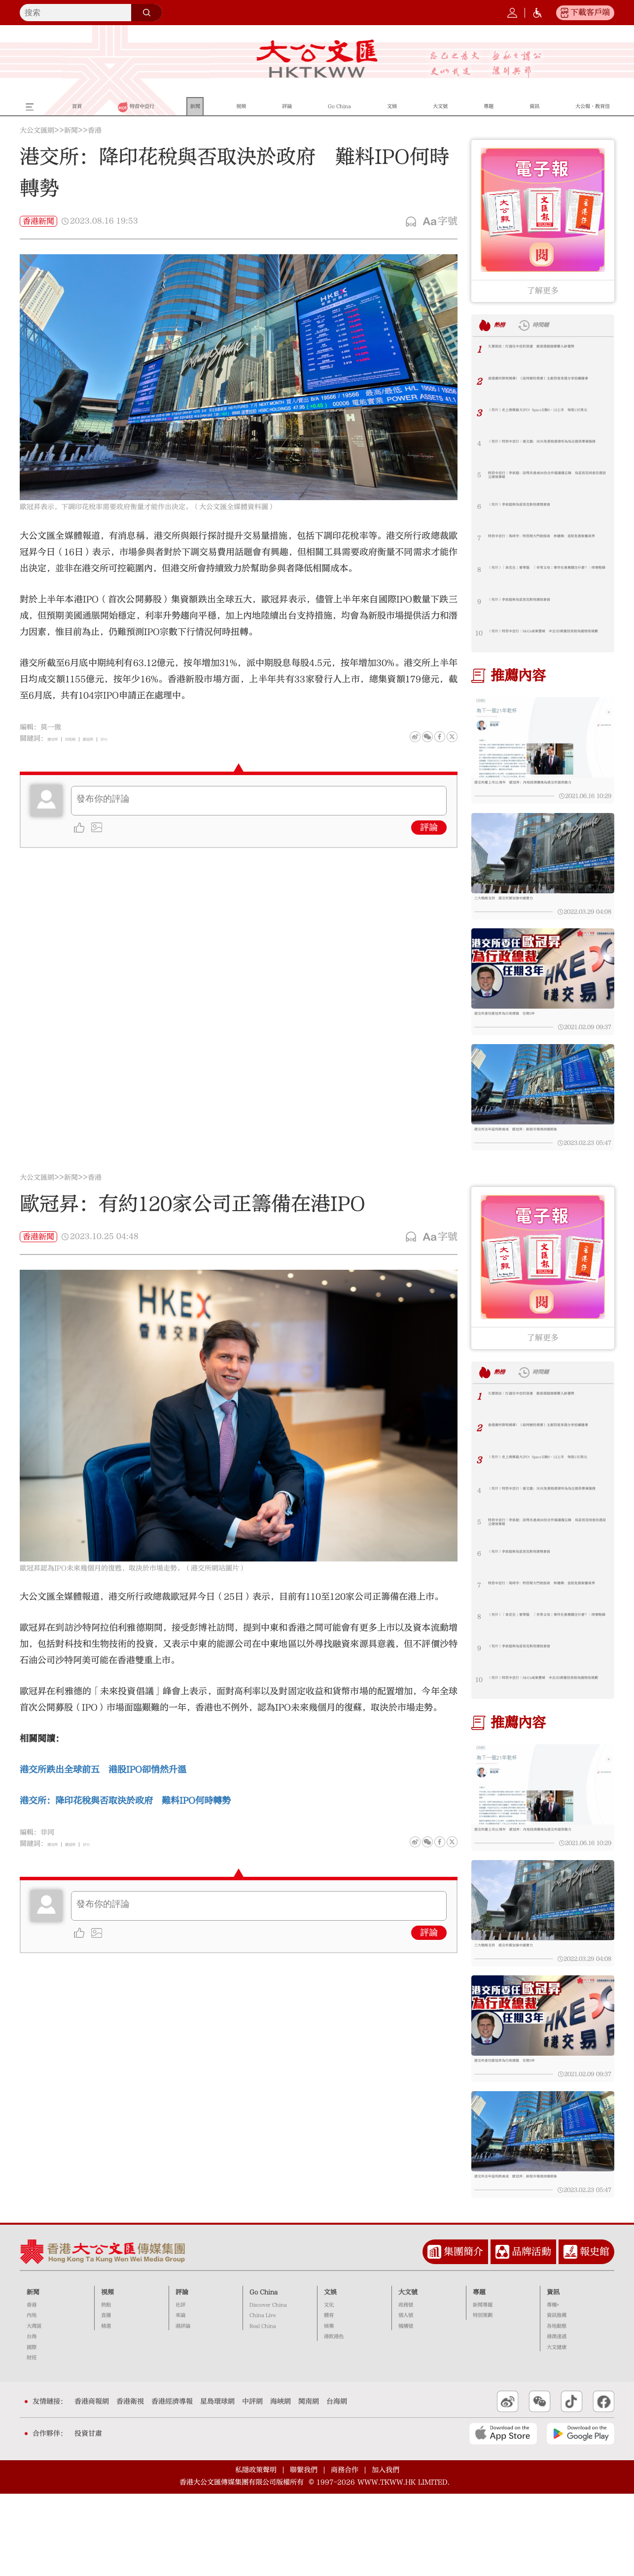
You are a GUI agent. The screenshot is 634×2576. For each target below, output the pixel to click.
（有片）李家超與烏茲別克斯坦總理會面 (545, 506)
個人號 (405, 2398)
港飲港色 (334, 2419)
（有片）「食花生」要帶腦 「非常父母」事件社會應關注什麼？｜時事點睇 (542, 573)
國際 (31, 2430)
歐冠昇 (114, 739)
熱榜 (506, 325)
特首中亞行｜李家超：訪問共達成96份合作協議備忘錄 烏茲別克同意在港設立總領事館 (546, 479)
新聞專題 (483, 2387)
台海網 (336, 2484)
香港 (95, 131)
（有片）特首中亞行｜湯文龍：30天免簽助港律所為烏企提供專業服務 (546, 447)
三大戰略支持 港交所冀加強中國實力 (528, 911)
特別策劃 (483, 2398)
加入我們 (385, 2552)
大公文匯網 (37, 131)
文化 (329, 2387)
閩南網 (308, 2484)
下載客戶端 (590, 12)
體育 (329, 2398)
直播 (106, 2398)
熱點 (106, 2387)
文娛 (330, 2375)
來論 (180, 2398)
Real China (262, 2408)
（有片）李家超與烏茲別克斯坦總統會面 (545, 601)
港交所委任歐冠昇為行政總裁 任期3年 (530, 1038)
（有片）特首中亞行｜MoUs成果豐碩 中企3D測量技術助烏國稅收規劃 (548, 637)
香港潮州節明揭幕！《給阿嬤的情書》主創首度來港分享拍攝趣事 (545, 384)
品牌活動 (531, 2334)
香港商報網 (91, 2484)
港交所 (57, 739)
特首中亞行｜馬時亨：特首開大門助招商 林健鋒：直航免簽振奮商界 (548, 542)
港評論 (183, 2408)
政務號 (405, 2387)
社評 (180, 2387)
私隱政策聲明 (256, 2552)
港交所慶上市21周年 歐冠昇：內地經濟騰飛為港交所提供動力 (542, 788)
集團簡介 (463, 2334)
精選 (106, 2408)
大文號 (408, 2375)
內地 (31, 2398)
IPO (138, 739)
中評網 (252, 2484)
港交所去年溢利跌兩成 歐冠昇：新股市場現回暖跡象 (541, 1168)
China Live (262, 2398)
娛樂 (329, 2408)
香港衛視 (130, 2484)
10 (479, 633)
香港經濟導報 (172, 2484)
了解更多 (543, 290)
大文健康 (556, 2430)
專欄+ (553, 2387)
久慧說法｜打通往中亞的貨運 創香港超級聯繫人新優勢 (545, 352)
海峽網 (280, 2484)
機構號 (405, 2408)
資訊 (553, 2375)
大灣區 (34, 2408)
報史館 (594, 2334)
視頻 (107, 2375)
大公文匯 (317, 58)
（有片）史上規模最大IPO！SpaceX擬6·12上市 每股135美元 (543, 415)
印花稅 (85, 739)
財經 (31, 2440)
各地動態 (556, 2408)
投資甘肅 (88, 2516)
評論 (429, 827)
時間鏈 (562, 325)
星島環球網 (217, 2484)
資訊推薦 (556, 2398)
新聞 (71, 131)
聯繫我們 (303, 2552)
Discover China (268, 2387)
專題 (479, 2375)
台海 (31, 2419)
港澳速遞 (556, 2419)
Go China (263, 2375)
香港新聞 (38, 221)
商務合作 (344, 2552)
